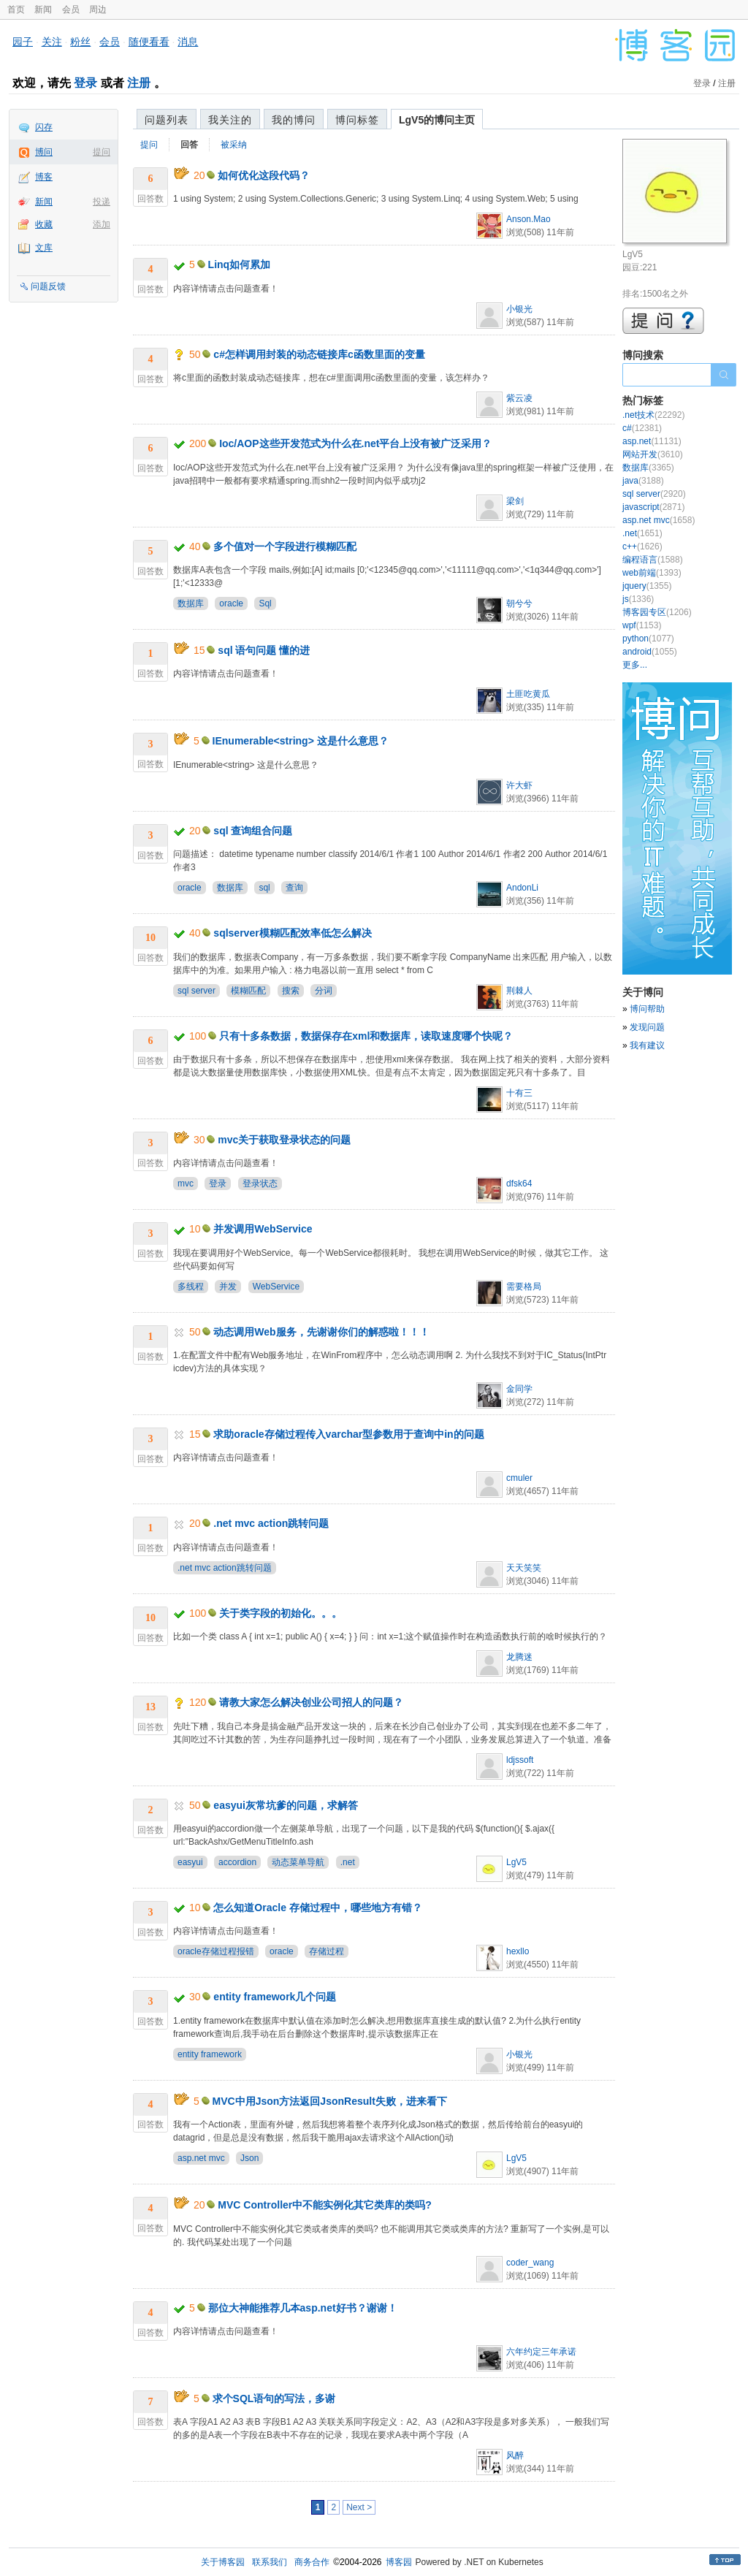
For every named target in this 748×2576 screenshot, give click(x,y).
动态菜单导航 (298, 1862)
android (649, 652)
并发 (228, 1286)
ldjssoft (519, 1760)
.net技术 (653, 415)
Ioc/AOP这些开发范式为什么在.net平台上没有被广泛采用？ (355, 443)
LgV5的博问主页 (437, 120)
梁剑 (515, 501)
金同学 (519, 1389)
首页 (16, 9)
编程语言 (652, 560)
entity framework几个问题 (274, 1997)
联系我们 (269, 2562)
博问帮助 (647, 1009)
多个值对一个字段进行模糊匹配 (284, 546)
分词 (323, 991)
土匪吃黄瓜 (528, 694)
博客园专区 (657, 612)
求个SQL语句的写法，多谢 (274, 2398)
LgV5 (516, 1862)
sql (264, 888)
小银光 (519, 309)
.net (347, 1862)
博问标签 (357, 120)
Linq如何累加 (239, 264)
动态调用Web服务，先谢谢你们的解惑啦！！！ (321, 1332)
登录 (85, 83)
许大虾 (519, 785)
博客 (44, 177)
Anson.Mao (528, 219)
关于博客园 (223, 2562)
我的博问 (294, 120)
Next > (359, 2507)
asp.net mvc (201, 2158)
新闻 (43, 9)
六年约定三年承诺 (541, 2352)
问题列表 (166, 120)
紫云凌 (519, 398)
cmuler (519, 1478)
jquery (646, 586)
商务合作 (311, 2562)
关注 (52, 41)
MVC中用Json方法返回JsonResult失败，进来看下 (330, 2101)
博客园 (399, 2562)
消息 (188, 41)
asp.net (652, 441)
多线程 (191, 1286)
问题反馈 (48, 286)
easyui (190, 1862)
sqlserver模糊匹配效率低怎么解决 (292, 933)
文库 (44, 248)
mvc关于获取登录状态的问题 (284, 1140)
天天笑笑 (523, 1568)
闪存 (44, 127)
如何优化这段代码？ (264, 175)
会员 (71, 9)
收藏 (44, 224)
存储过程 (326, 1951)
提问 (101, 152)
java (643, 481)
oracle (231, 603)
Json (249, 2158)
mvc (186, 1183)
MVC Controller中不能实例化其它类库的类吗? (324, 2205)
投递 (101, 202)
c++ (642, 546)
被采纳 (234, 145)
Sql (265, 603)
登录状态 (260, 1183)
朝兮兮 (519, 603)
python (648, 638)
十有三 (519, 1093)
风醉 (515, 2455)
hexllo (517, 1951)
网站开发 (652, 454)
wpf (641, 625)
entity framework (210, 2054)
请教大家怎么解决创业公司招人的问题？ (311, 1702)
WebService (276, 1286)
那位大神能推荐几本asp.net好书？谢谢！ (302, 2308)
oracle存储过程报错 (216, 1951)
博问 (44, 152)
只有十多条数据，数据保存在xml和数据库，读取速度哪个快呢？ (366, 1036)
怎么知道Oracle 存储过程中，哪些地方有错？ (317, 1907)
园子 (22, 41)
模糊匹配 (248, 991)
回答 (189, 145)
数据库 (191, 603)
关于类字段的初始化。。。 (280, 1613)
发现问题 (647, 1027)
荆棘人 (519, 991)
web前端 (652, 573)
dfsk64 (519, 1183)
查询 (294, 888)
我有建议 (647, 1045)
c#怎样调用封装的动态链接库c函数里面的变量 (318, 354)
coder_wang (530, 2262)
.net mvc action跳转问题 (271, 1523)
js (638, 599)
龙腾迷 (519, 1657)
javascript (653, 507)
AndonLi (522, 888)
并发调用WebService (262, 1229)
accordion (237, 1862)
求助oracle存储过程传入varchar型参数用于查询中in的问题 (348, 1434)
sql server (196, 991)
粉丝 (80, 41)
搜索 (290, 991)
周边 (98, 9)
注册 (138, 83)
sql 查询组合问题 (252, 831)
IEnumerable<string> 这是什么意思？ (301, 741)
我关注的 (230, 120)
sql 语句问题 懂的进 (264, 650)
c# (642, 428)
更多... (634, 665)
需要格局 (523, 1286)
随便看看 (149, 41)
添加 (101, 224)
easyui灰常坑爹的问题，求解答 (285, 1805)
